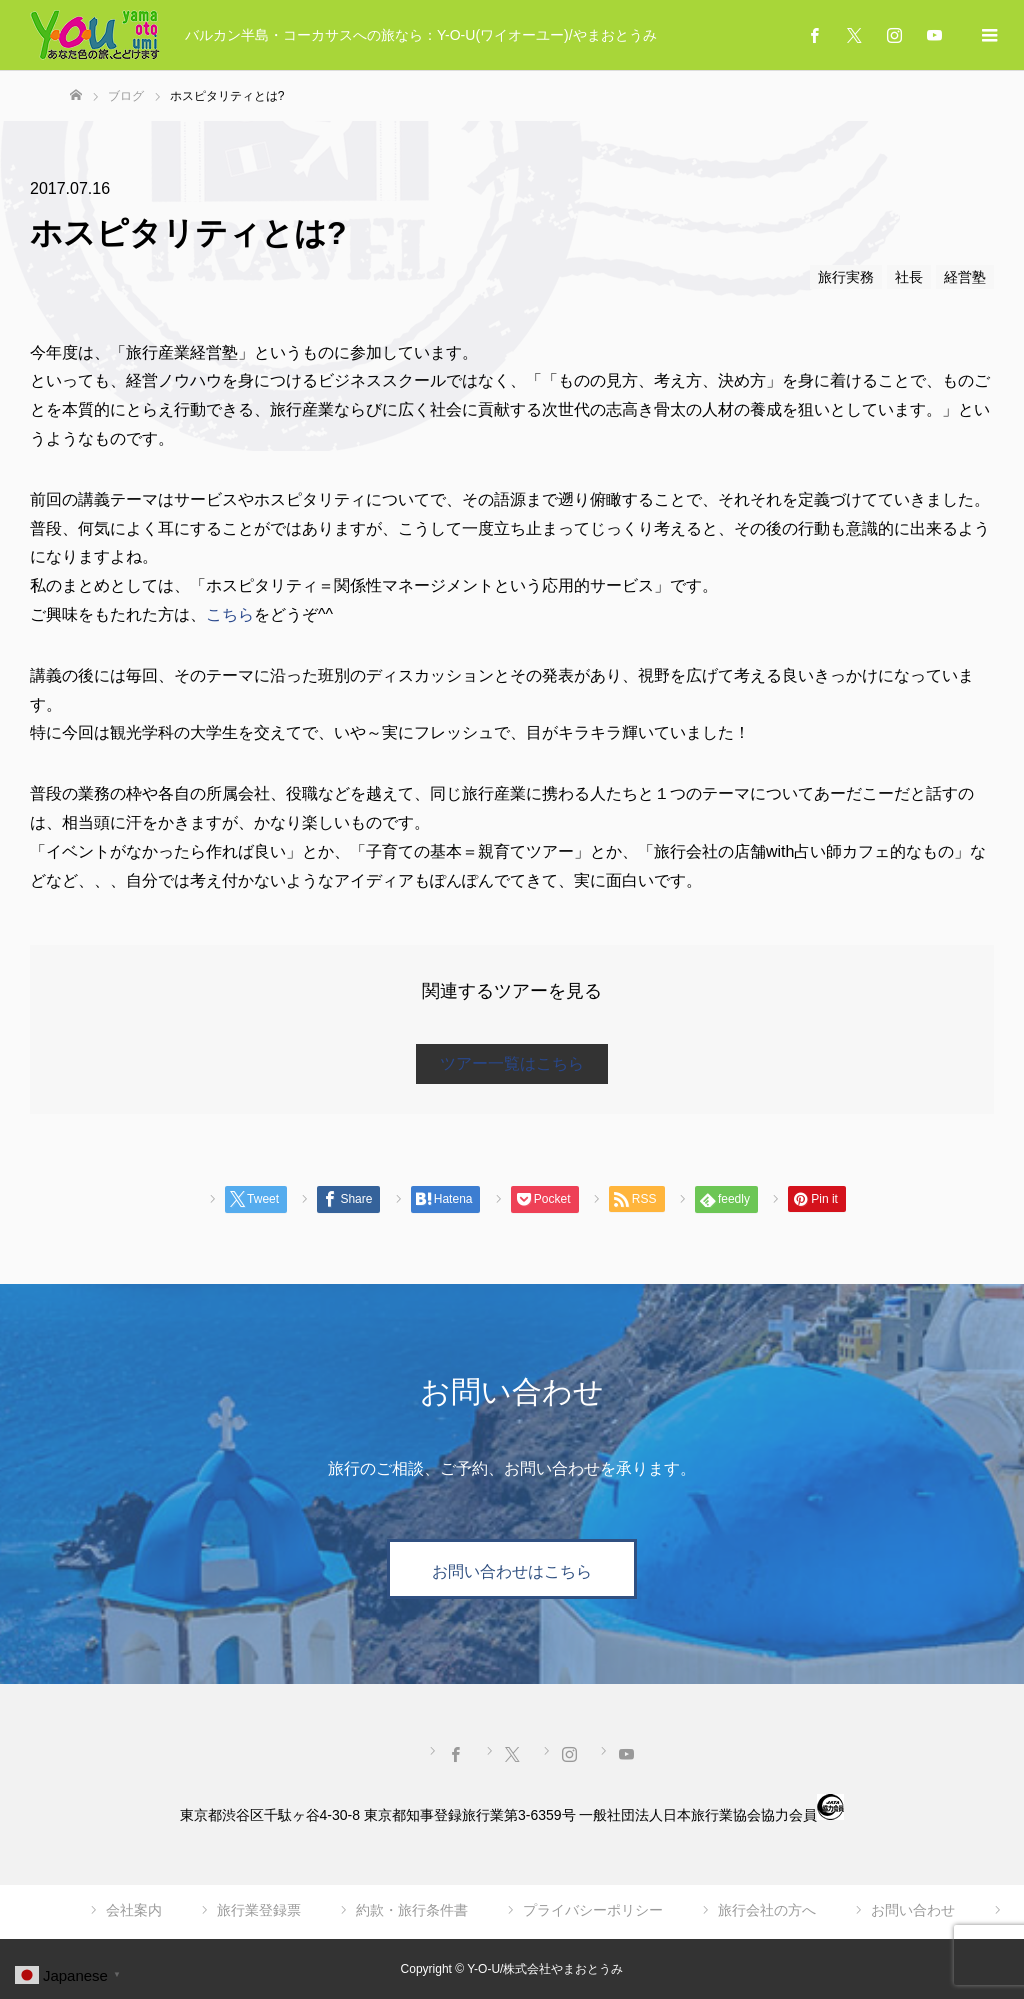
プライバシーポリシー (593, 1910)
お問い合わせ (913, 1910)
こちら (230, 614)
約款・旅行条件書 (412, 1910)
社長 (909, 277)
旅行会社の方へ (767, 1910)
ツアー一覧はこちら (512, 1063)
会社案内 (134, 1910)
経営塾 (965, 277)
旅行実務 (846, 277)
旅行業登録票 (259, 1910)
